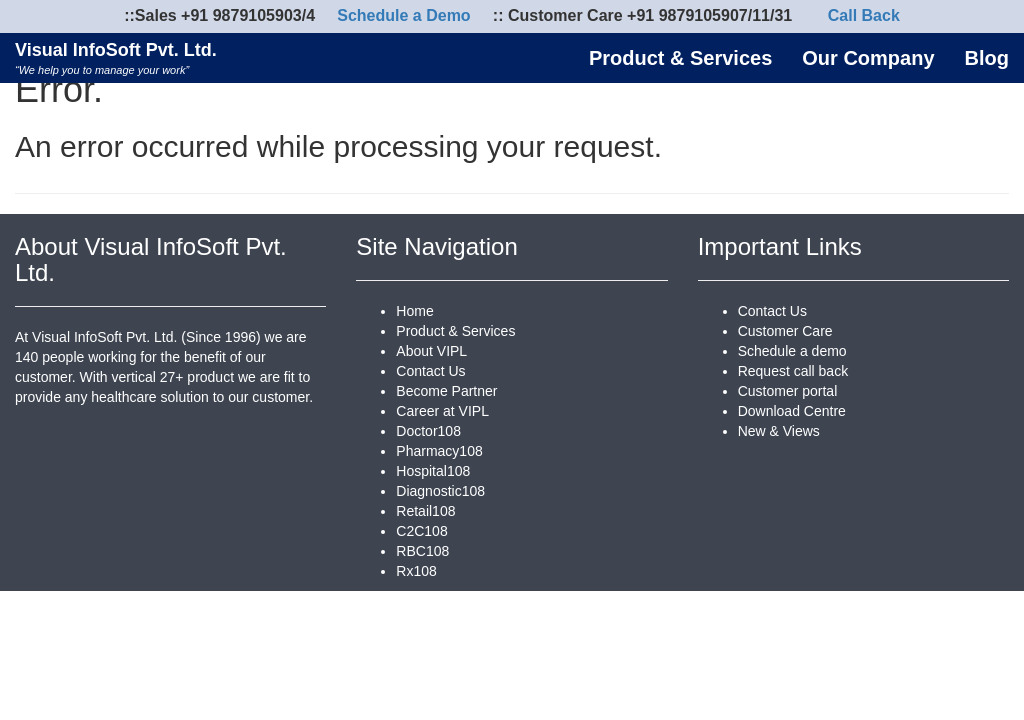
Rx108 (416, 571)
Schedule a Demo (403, 15)
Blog (987, 58)
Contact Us (430, 371)
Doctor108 (428, 431)
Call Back (864, 15)
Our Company (868, 58)
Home (414, 311)
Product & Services (680, 58)
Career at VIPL (442, 411)
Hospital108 (433, 471)
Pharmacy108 (439, 451)
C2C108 (421, 531)
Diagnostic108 (440, 491)
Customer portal (788, 391)
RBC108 (422, 551)
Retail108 (425, 511)
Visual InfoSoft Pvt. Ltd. (116, 57)
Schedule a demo (792, 351)
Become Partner (446, 391)
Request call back (793, 371)
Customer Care (785, 331)
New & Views (779, 431)
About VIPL (431, 351)
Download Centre (792, 411)
